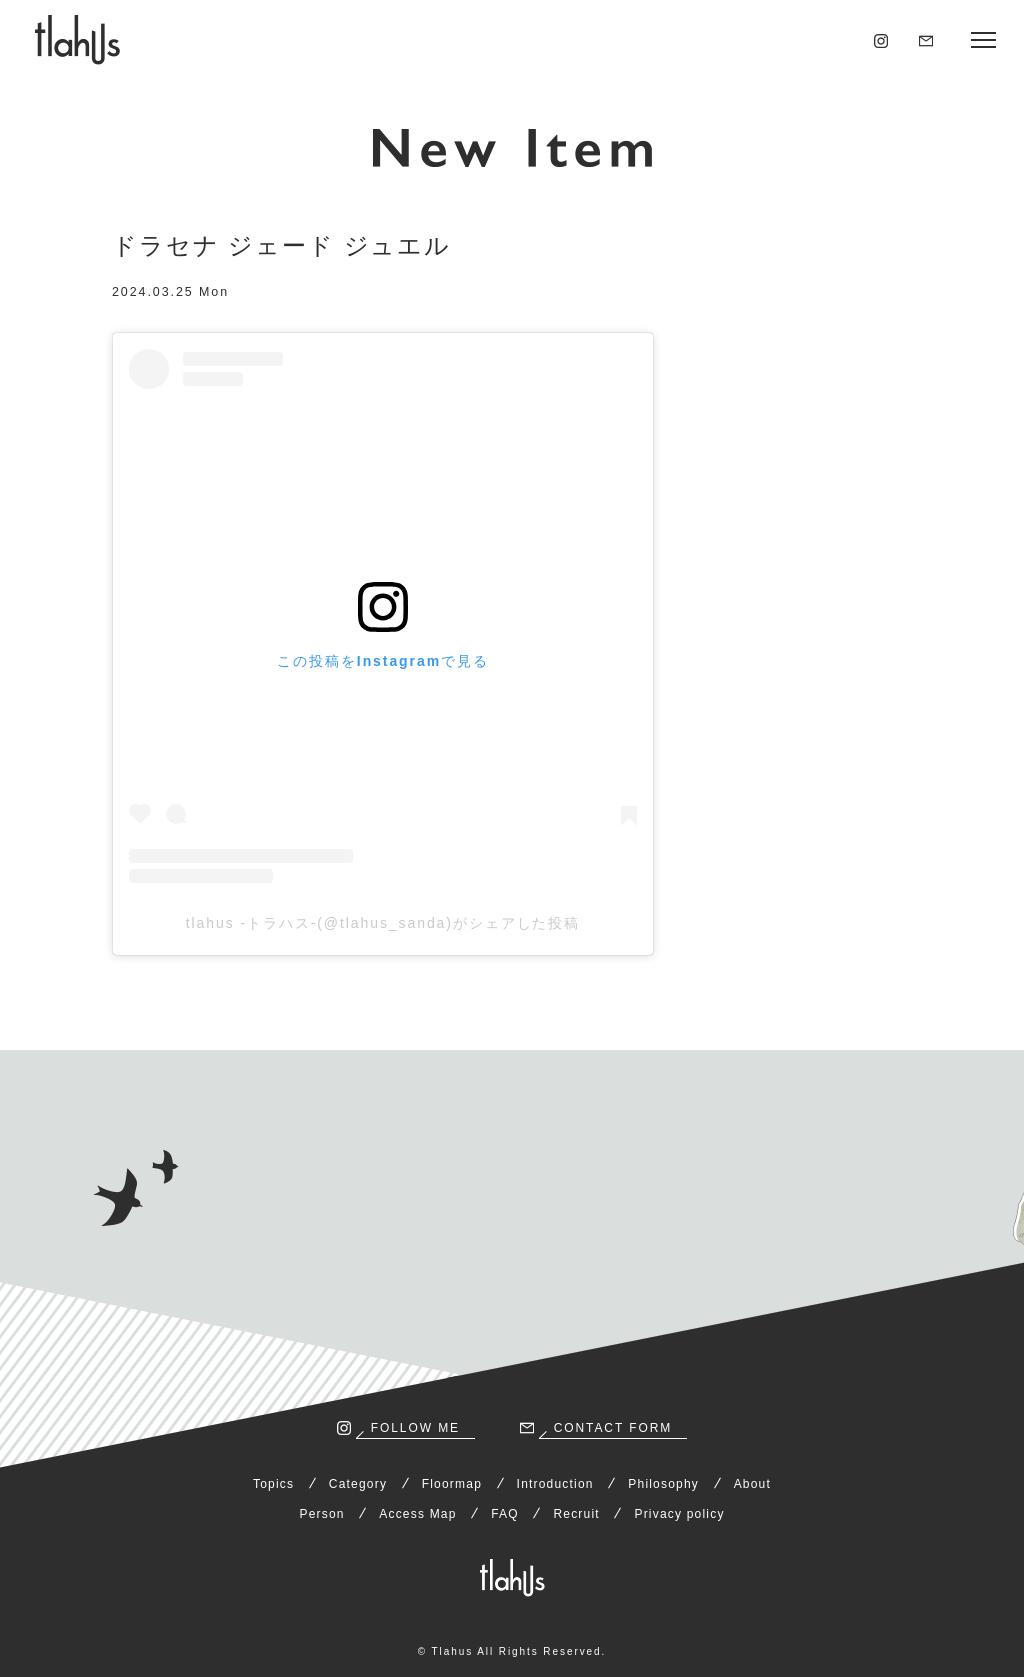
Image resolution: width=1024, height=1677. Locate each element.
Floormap (452, 1484)
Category (358, 1484)
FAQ (505, 1514)
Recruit (576, 1514)
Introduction (555, 1484)
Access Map (417, 1514)
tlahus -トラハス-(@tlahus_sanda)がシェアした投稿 (383, 923)
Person (321, 1514)
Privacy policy (679, 1514)
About (752, 1484)
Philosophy (663, 1484)
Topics (273, 1484)
